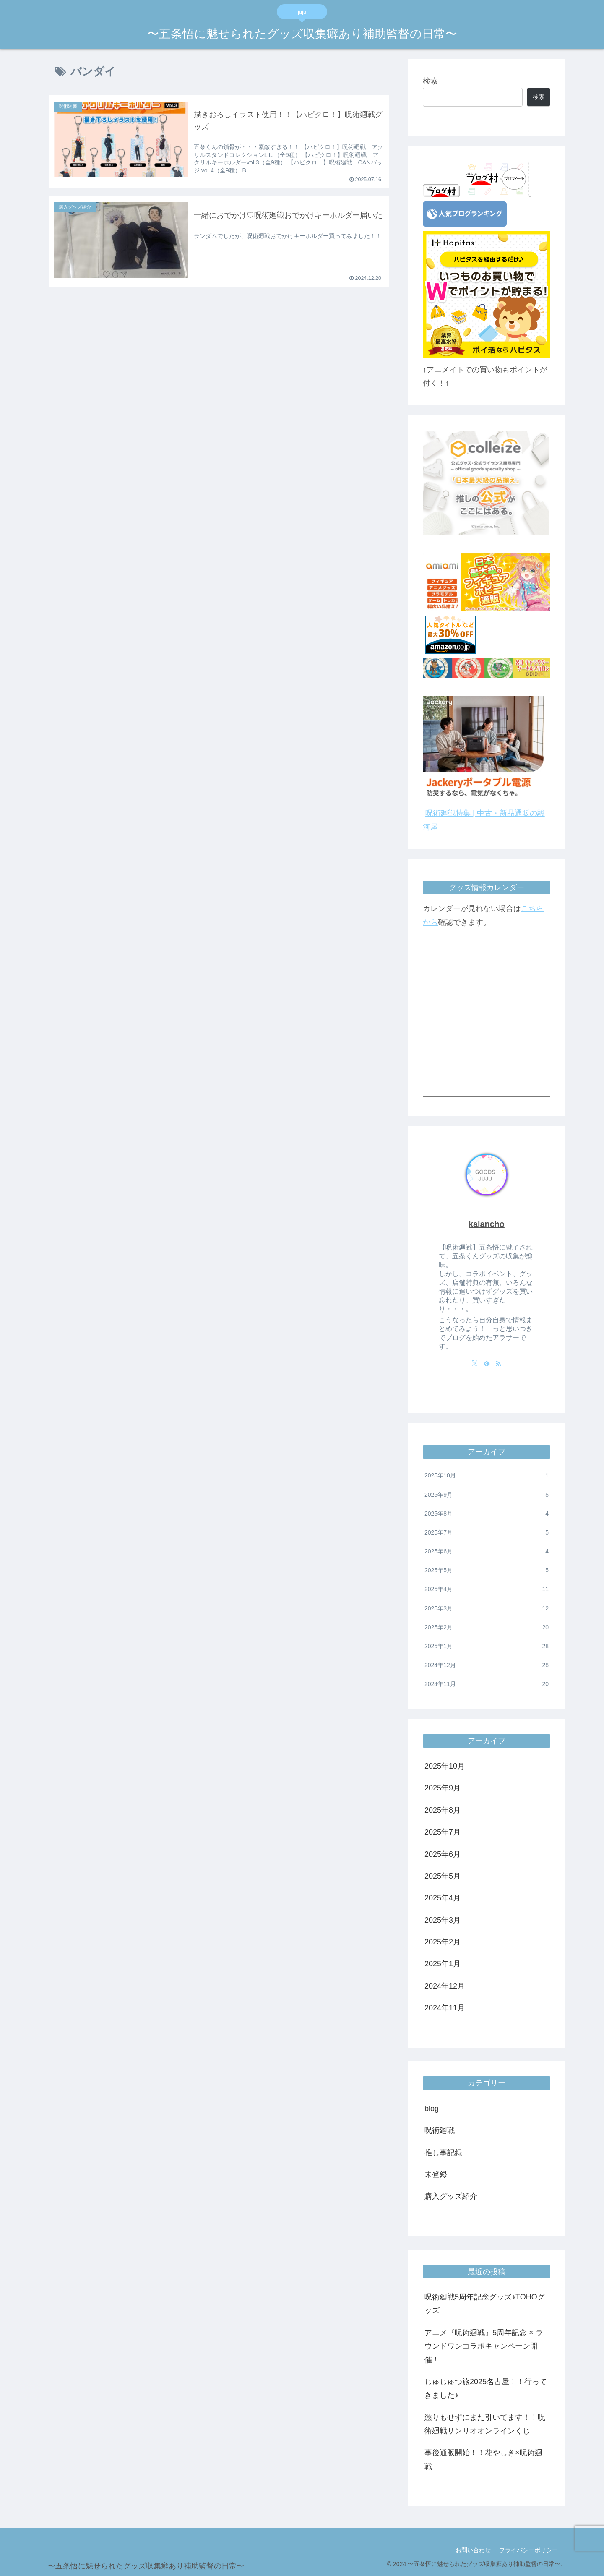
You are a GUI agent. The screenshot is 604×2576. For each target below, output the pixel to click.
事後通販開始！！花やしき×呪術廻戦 (483, 2459)
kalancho (487, 1224)
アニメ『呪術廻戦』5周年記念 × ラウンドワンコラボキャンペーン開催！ (483, 2346)
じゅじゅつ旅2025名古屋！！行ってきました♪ (485, 2388)
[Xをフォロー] (474, 1363)
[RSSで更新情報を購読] (498, 1363)
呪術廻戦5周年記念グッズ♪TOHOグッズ (484, 2304)
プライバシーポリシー (528, 2550)
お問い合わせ (473, 2550)
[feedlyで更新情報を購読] (486, 1363)
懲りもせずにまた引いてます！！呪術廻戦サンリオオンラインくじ (484, 2424)
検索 (430, 81)
